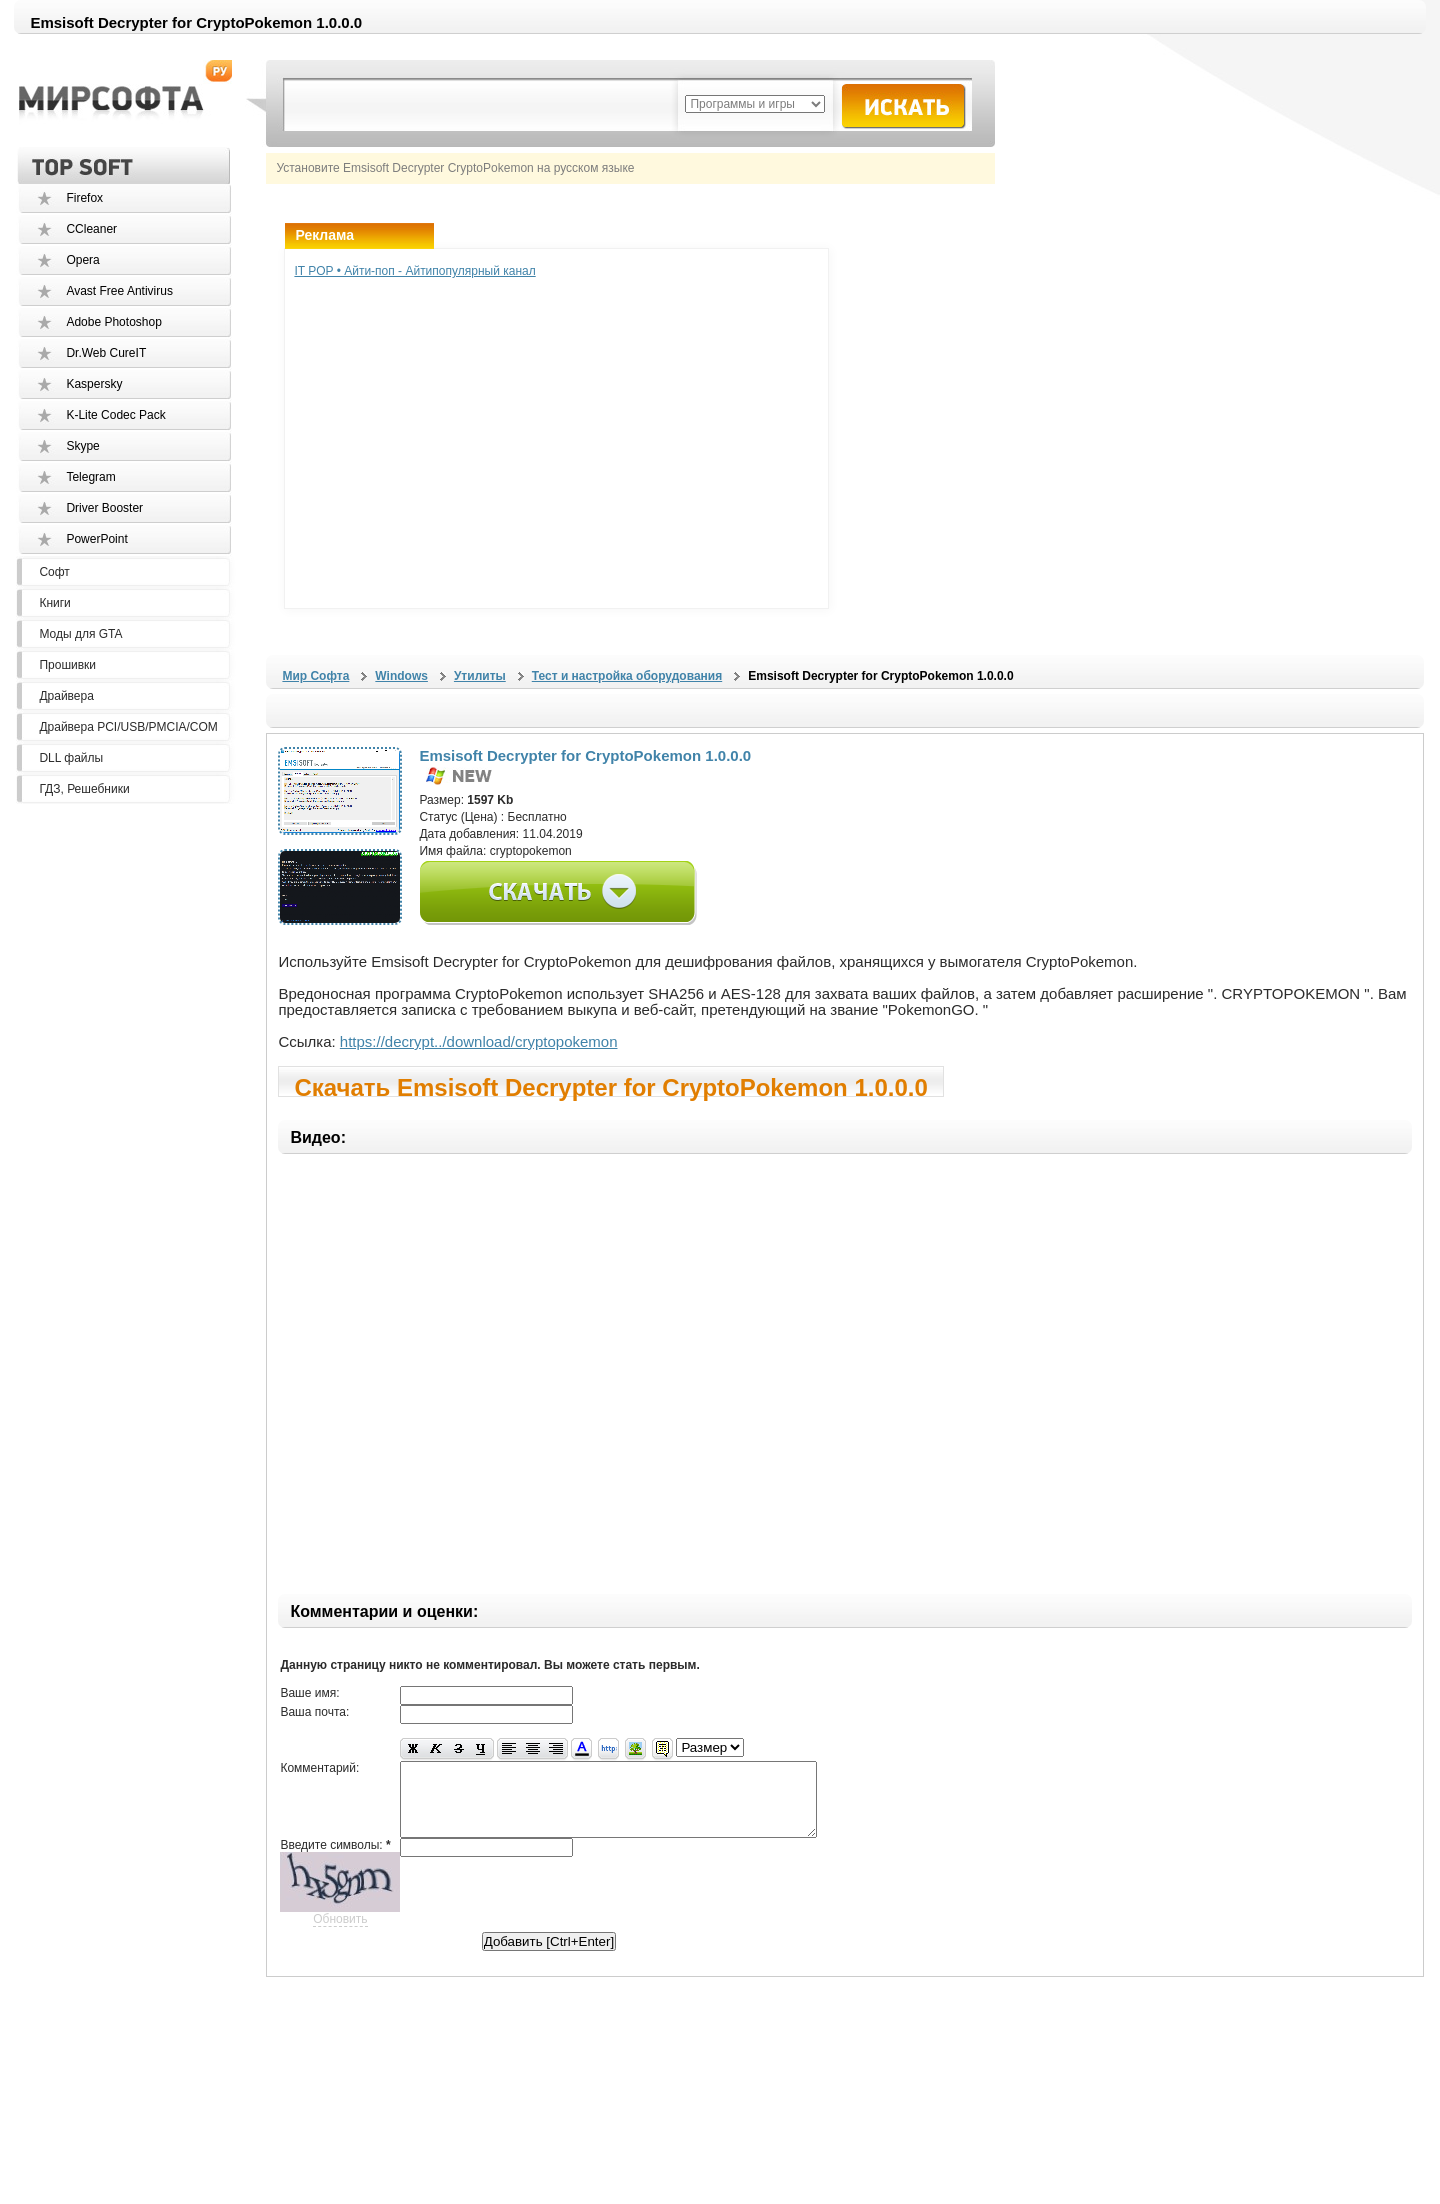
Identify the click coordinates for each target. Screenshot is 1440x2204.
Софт (54, 572)
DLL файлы (71, 758)
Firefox (84, 198)
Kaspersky (94, 384)
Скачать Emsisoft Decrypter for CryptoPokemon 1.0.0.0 (610, 1085)
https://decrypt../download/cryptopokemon (479, 1041)
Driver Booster (104, 508)
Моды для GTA (80, 634)
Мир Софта (315, 676)
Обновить (340, 1934)
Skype (82, 446)
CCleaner (91, 229)
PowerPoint (96, 539)
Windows (401, 676)
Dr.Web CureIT (106, 353)
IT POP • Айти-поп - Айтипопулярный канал (414, 271)
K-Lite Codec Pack (115, 415)
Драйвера (66, 696)
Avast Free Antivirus (119, 291)
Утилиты (480, 676)
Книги (54, 603)
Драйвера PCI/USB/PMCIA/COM (128, 727)
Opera (82, 260)
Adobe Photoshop (113, 322)
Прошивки (67, 665)
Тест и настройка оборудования (627, 676)
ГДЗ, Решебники (84, 789)
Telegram (90, 477)
